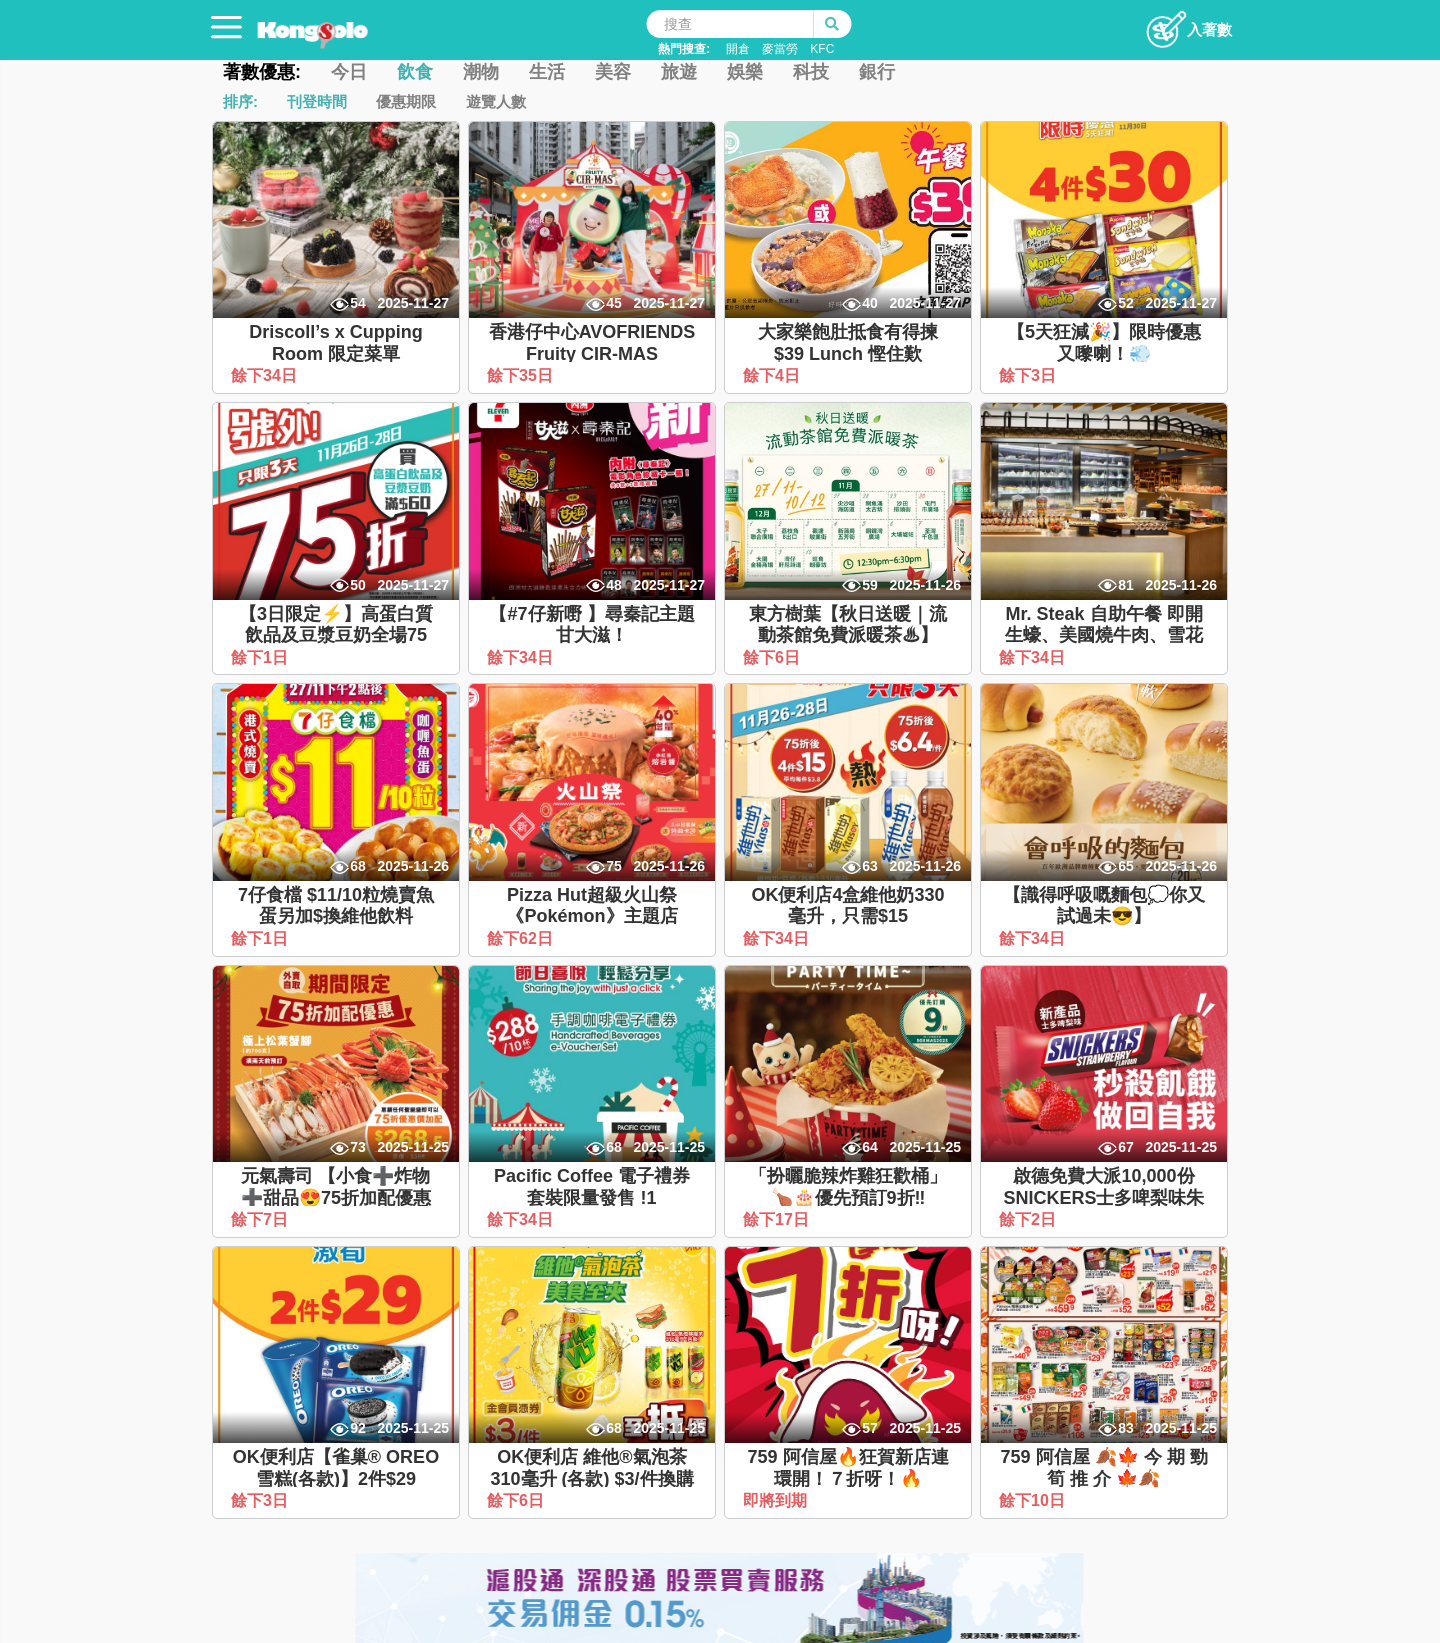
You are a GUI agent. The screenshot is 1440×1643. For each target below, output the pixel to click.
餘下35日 (522, 375)
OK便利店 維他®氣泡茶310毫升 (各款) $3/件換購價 (591, 1478)
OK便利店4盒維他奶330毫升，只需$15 (847, 906)
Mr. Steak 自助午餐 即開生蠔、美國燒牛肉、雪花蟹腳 (1104, 635)
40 (870, 303)
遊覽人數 (496, 101)
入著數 (1188, 24)
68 (358, 866)
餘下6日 (773, 657)
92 (358, 1428)
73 (358, 1147)
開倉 (738, 49)
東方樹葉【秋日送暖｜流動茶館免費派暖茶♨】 (848, 625)
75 (614, 866)
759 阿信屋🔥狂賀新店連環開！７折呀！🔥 (847, 1468)
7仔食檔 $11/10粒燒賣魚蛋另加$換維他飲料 (336, 906)
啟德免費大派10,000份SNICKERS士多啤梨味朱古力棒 (1103, 1197)
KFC (822, 49)
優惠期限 (406, 101)
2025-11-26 (925, 585)
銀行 (877, 72)
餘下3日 (1029, 375)
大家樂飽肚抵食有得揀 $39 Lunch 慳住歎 (848, 343)
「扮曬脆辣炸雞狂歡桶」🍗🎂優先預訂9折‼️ (848, 1187)
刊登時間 (317, 101)
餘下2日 (1029, 1219)
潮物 (481, 72)
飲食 (415, 72)
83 (1126, 1428)
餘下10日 (1034, 1500)
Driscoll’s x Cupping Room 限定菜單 (335, 343)
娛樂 (745, 72)
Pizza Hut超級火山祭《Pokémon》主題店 (591, 906)
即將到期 (777, 1500)
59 (870, 585)
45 (614, 303)
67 (1126, 1147)
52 (1126, 303)
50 (358, 585)
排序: (240, 101)
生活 (547, 72)
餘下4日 (773, 375)
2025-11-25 (413, 1147)
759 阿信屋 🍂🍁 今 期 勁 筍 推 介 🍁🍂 (1103, 1468)
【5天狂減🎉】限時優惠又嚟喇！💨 (1104, 343)
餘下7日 (261, 1219)
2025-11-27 (413, 303)
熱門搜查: (684, 49)
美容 (613, 72)
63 (870, 866)
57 (870, 1428)
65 (1126, 866)
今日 (349, 72)
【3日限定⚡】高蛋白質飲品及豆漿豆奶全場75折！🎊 (336, 635)
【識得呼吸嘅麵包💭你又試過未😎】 (1104, 906)
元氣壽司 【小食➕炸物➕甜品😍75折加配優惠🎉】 (336, 1197)
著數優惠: (262, 72)
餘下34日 (266, 375)
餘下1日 (261, 657)
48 (614, 585)
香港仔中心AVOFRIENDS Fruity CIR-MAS (592, 343)
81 (1126, 585)
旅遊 (679, 72)
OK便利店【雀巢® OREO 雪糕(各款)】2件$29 (336, 1468)
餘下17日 (778, 1219)
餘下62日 (522, 938)
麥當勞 (780, 49)
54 (358, 303)
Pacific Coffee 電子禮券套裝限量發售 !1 (592, 1187)
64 (870, 1147)
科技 (811, 72)
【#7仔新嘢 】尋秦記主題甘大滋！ (591, 625)
